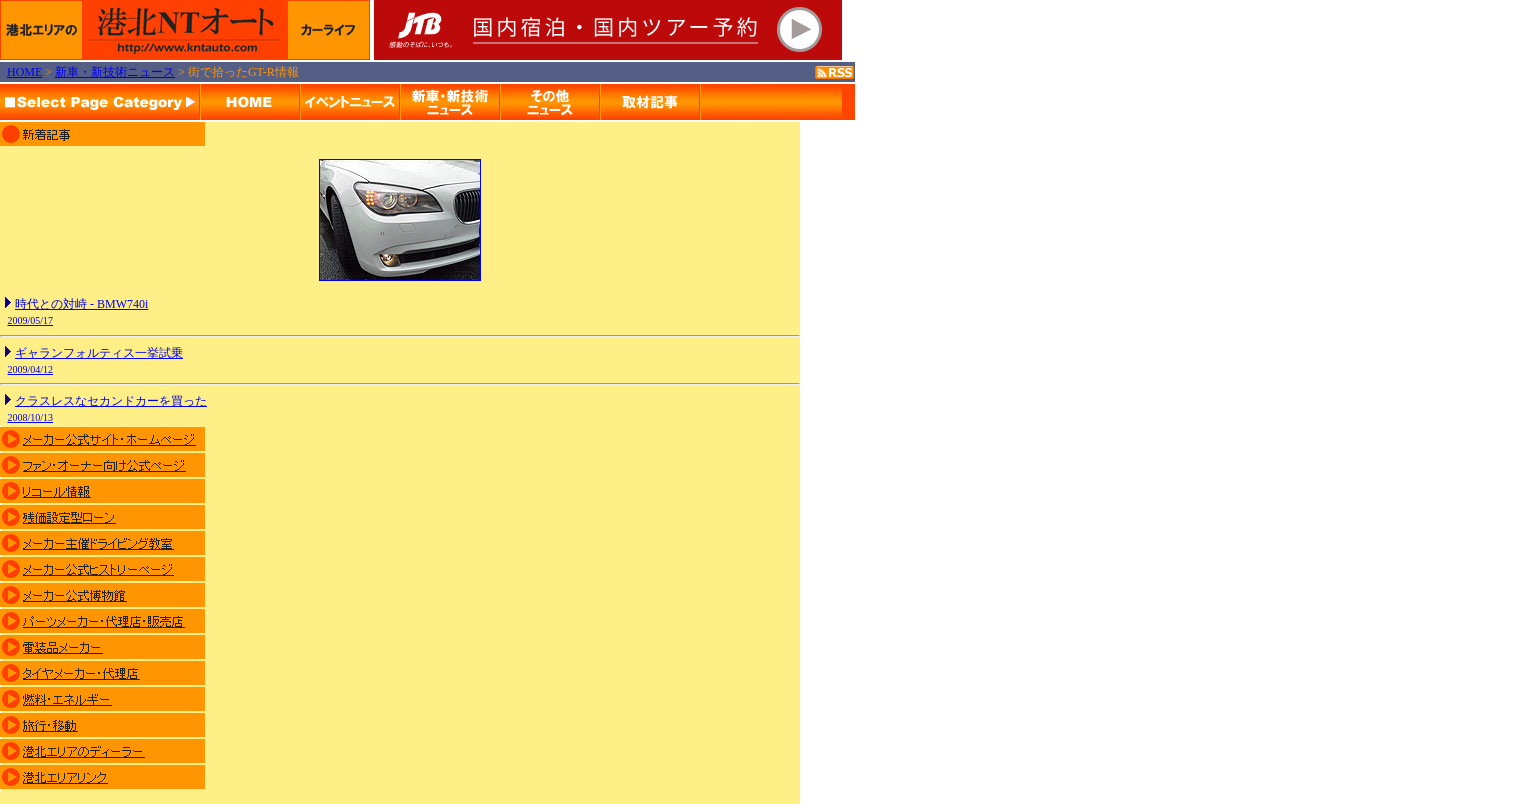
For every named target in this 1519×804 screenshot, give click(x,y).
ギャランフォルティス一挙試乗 (99, 353)
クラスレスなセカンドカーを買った (111, 401)
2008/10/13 (31, 417)
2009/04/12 (31, 369)
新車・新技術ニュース (115, 72)
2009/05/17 (31, 320)
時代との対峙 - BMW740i (81, 304)
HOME (24, 72)
